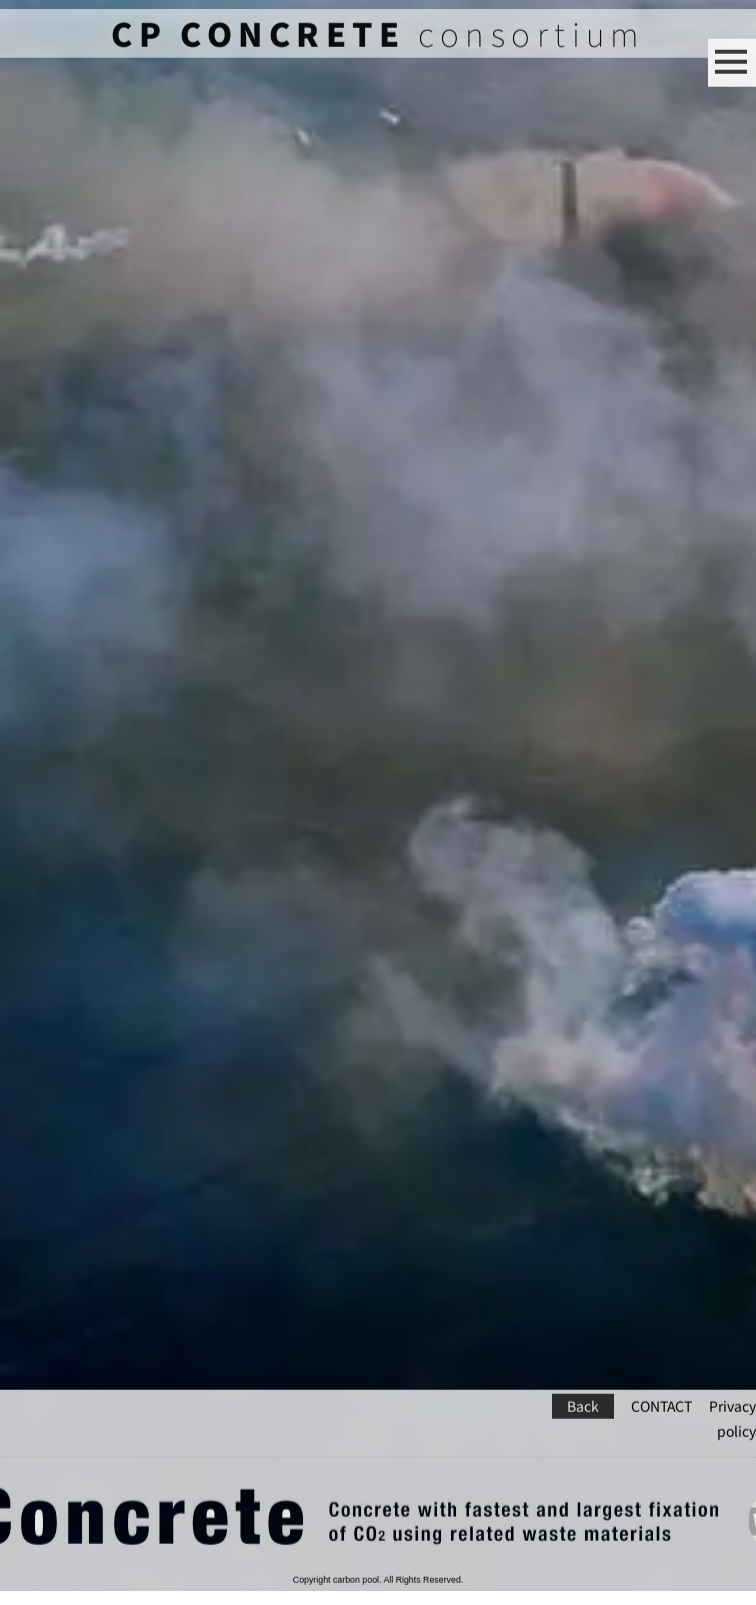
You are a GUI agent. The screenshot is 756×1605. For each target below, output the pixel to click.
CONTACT (661, 1381)
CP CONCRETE (258, 42)
